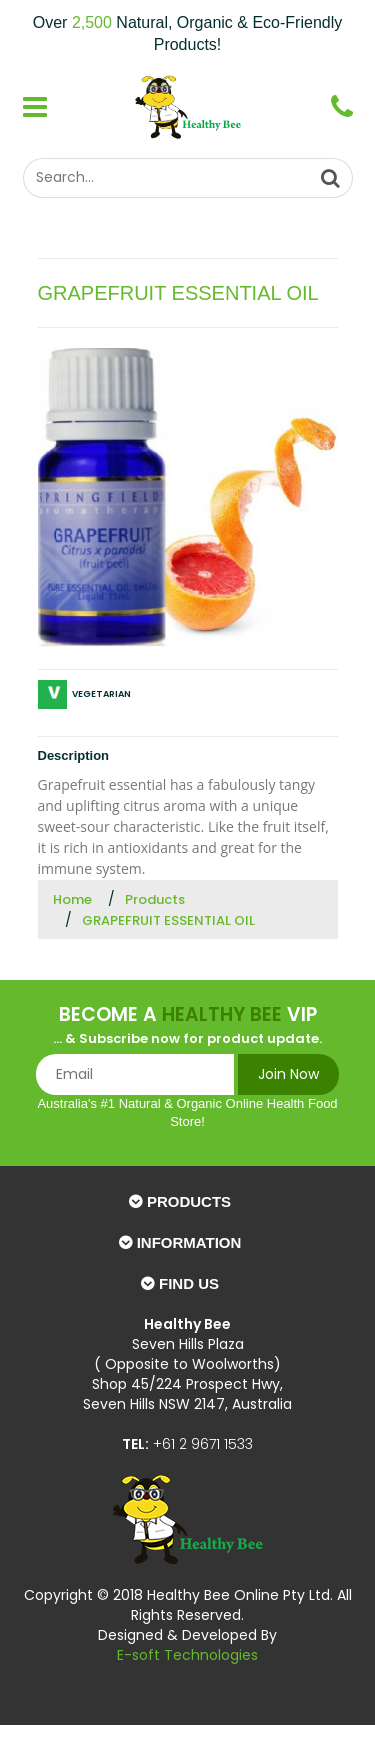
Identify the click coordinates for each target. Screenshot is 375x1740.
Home (72, 899)
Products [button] (189, 1201)
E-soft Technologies (187, 1655)
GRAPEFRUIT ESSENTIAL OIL (168, 920)
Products (155, 899)
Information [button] (189, 1242)
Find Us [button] (189, 1283)
